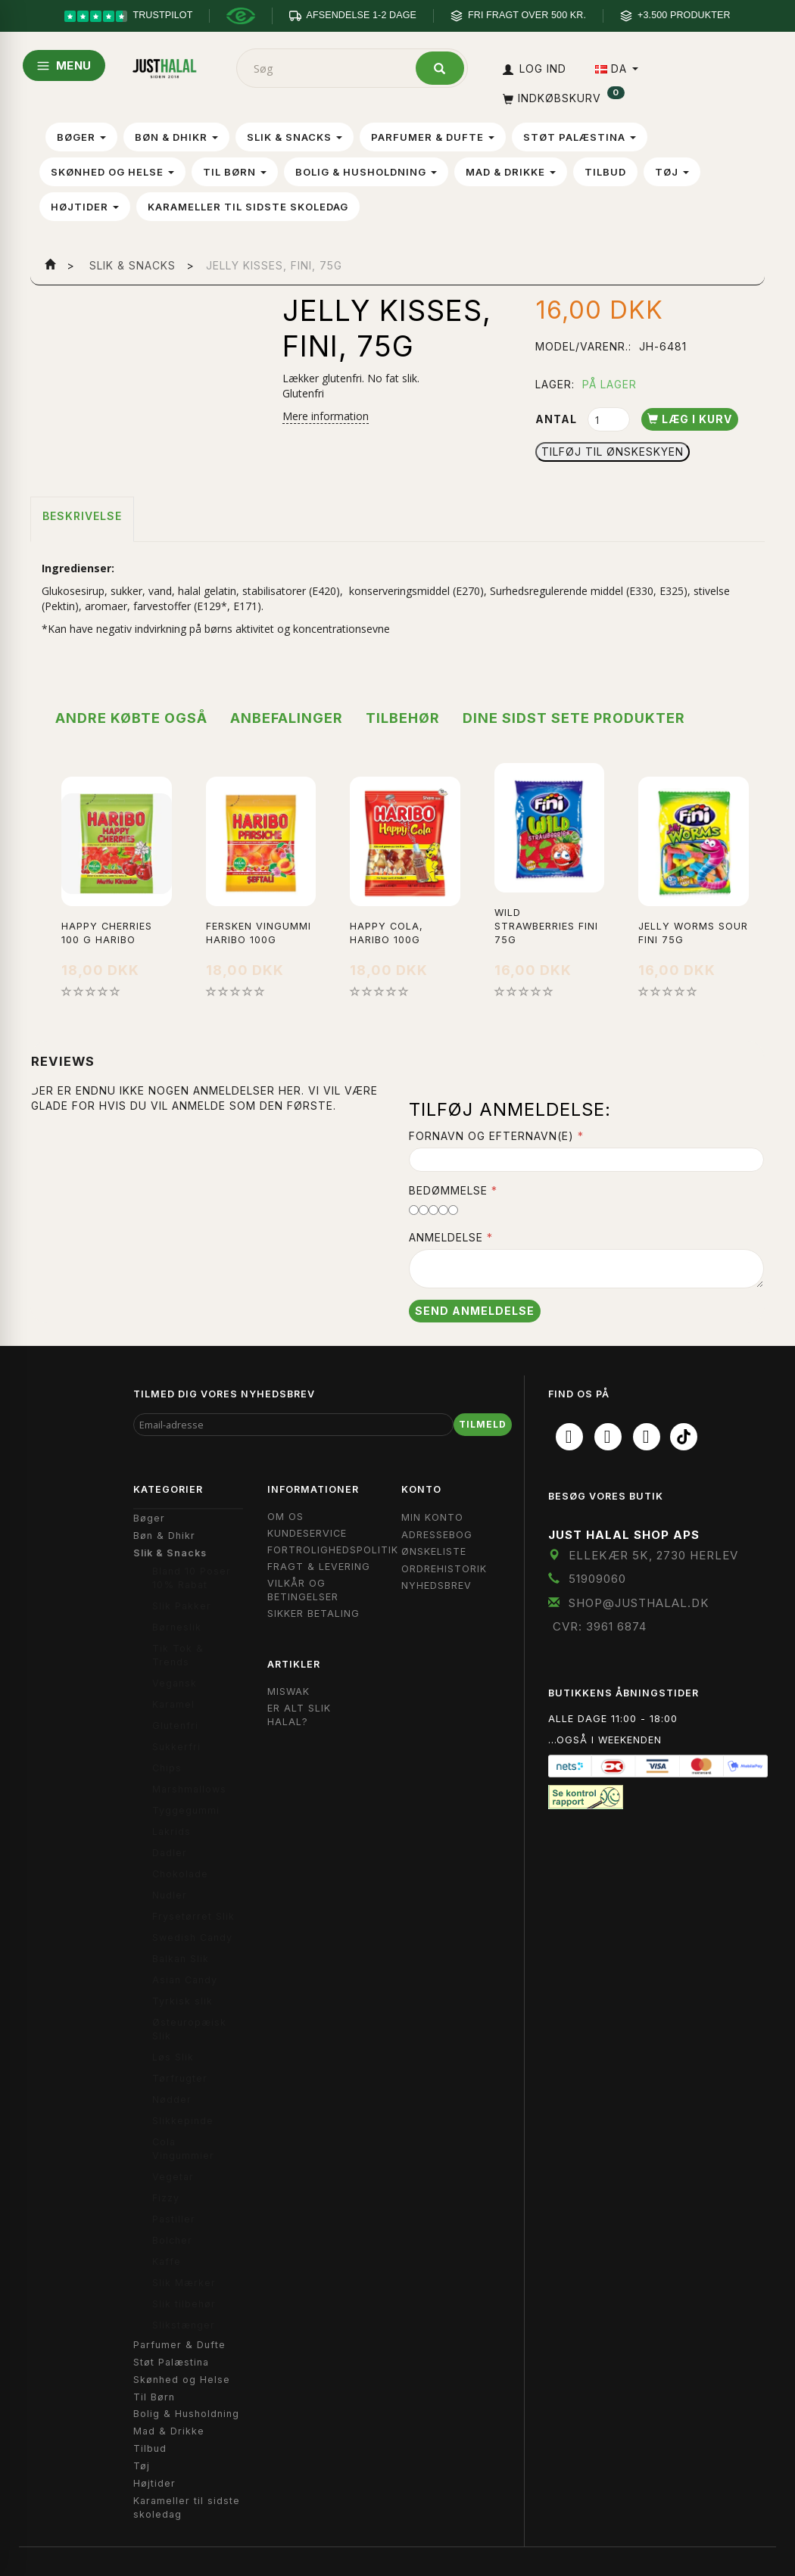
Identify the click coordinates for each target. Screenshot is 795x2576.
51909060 (597, 1578)
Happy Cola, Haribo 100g (386, 932)
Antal (557, 419)
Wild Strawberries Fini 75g (546, 926)
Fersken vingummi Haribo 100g (258, 932)
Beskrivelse (82, 515)
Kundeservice (307, 1533)
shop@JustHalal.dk (639, 1603)
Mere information (325, 416)
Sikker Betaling (313, 1613)
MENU (64, 65)
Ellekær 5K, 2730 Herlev (653, 1555)
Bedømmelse (448, 1190)
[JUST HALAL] (164, 65)
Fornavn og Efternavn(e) (491, 1135)
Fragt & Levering (318, 1566)
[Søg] (440, 68)
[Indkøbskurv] (562, 98)
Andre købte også (131, 718)
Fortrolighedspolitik (332, 1550)
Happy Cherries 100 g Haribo (106, 932)
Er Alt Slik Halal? (299, 1714)
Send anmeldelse (475, 1310)
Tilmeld (483, 1424)
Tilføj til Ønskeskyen (612, 451)
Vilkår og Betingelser (302, 1590)
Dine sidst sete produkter (574, 718)
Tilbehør (403, 718)
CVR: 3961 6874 (600, 1626)
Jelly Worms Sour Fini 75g (693, 932)
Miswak (288, 1691)
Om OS (285, 1516)
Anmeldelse (446, 1237)
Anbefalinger (286, 718)
